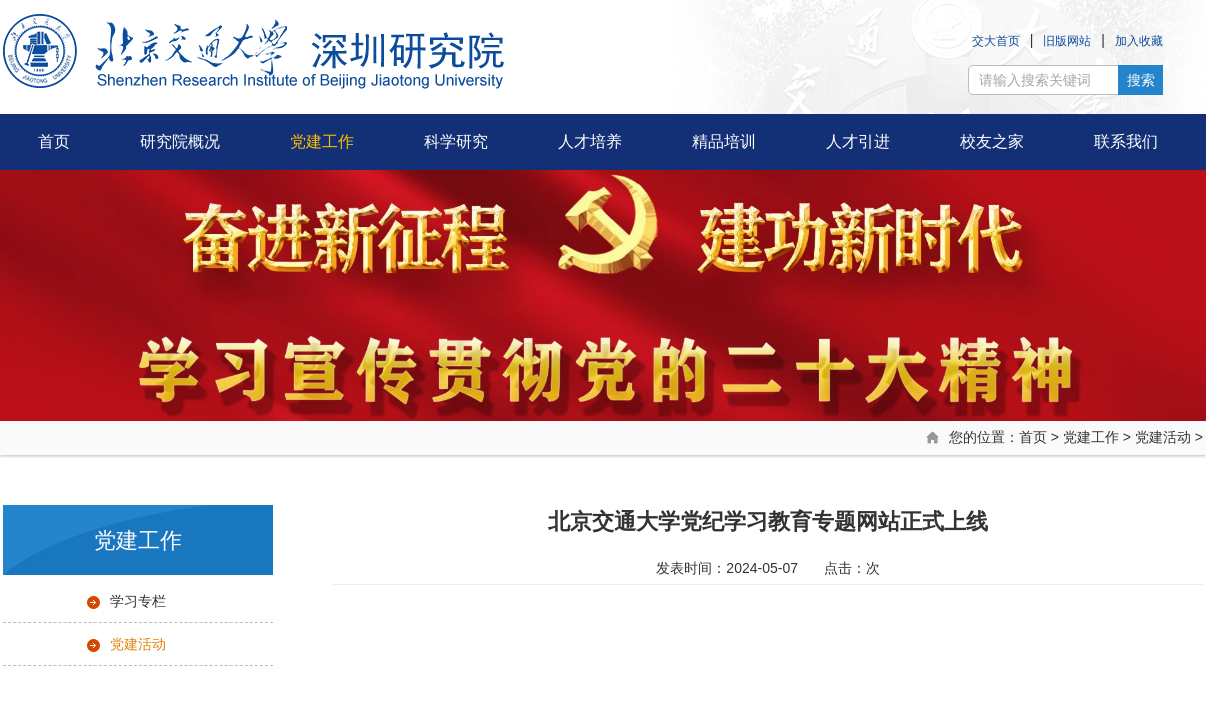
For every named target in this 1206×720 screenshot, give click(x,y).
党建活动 (1163, 437)
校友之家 (992, 141)
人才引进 (858, 141)
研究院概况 (180, 141)
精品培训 (724, 141)
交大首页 (996, 41)
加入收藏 (1139, 41)
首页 (54, 141)
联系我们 (1126, 141)
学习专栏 (138, 601)
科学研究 (456, 141)
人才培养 (590, 141)
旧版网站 (1067, 41)
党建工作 (322, 141)
